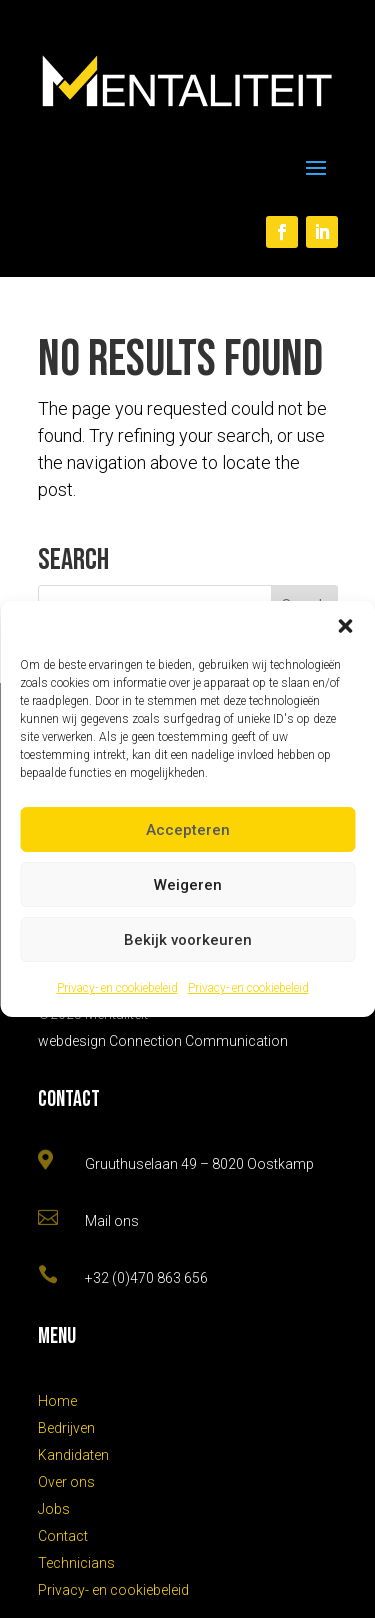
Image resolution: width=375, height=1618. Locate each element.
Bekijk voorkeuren (188, 940)
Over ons (66, 1482)
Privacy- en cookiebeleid (117, 988)
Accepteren (188, 830)
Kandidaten (73, 1455)
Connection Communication (198, 1041)
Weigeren (188, 885)
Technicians (76, 1563)
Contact (63, 1536)
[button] (345, 626)
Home (57, 1401)
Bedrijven (66, 1428)
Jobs (54, 1509)
